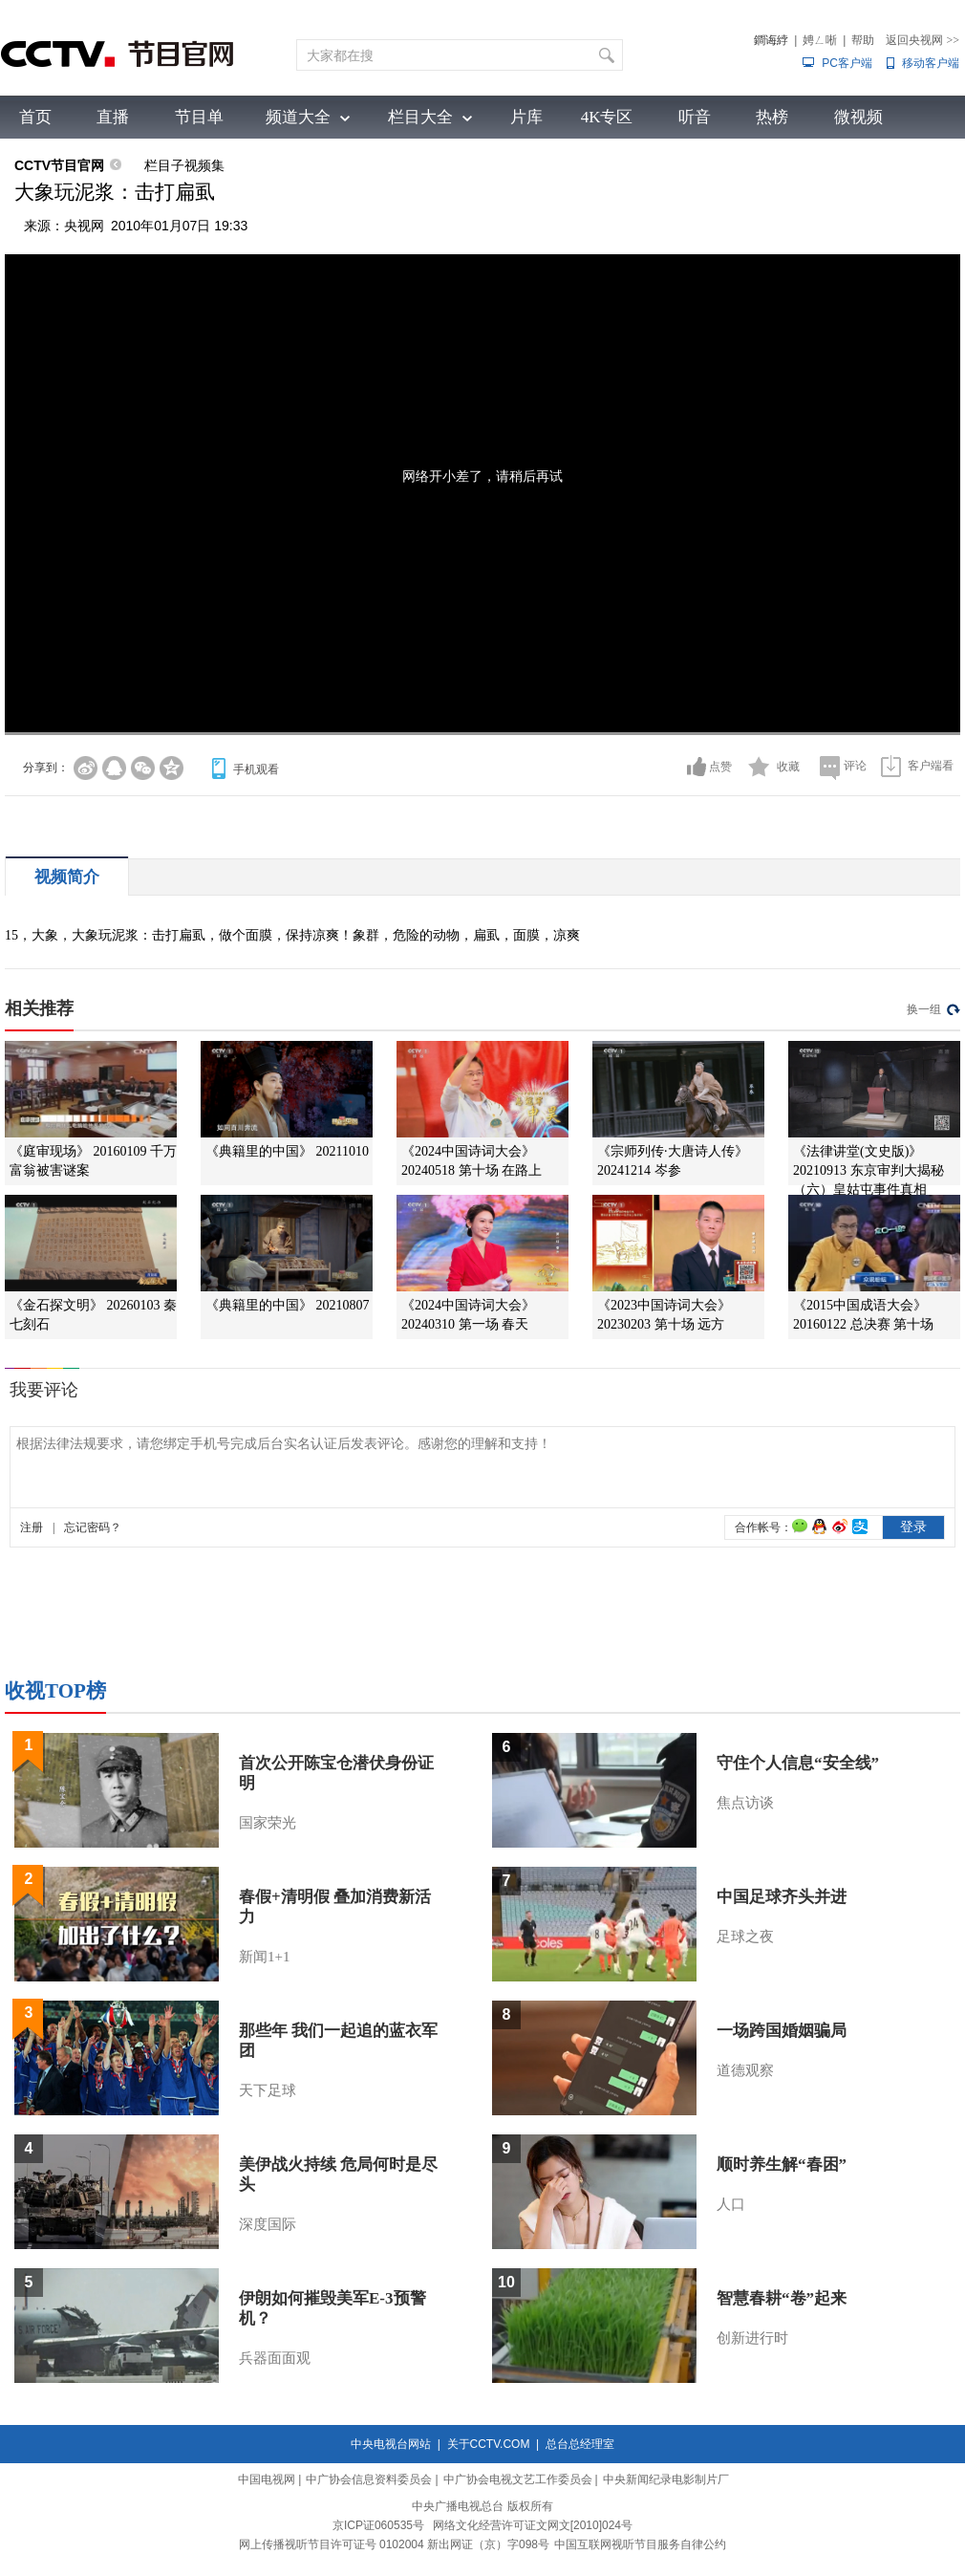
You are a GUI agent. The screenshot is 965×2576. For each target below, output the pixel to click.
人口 (731, 2204)
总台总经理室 (580, 2444)
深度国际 (267, 2224)
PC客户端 (847, 63)
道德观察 (745, 2070)
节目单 (199, 117)
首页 (35, 117)
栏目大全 (420, 117)
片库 (526, 117)
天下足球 (267, 2090)
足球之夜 (745, 1936)
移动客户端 (930, 63)
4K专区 (607, 117)
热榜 (772, 117)
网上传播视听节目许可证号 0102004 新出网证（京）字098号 (394, 2544)
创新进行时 (752, 2338)
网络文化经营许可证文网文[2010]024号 (533, 2525)
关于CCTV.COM (488, 2444)
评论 (855, 765)
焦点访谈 (745, 1802)
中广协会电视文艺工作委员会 (517, 2479)
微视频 (858, 117)
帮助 (862, 40)
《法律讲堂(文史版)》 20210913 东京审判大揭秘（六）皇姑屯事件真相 (868, 1170)
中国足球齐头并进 (782, 1897)
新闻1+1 (264, 1956)
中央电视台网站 (391, 2444)
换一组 (924, 1009)
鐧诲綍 (771, 40)
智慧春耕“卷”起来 (782, 2298)
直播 (112, 117)
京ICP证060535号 (378, 2525)
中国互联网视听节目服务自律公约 (640, 2544)
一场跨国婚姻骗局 (782, 2031)
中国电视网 (266, 2479)
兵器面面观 (275, 2358)
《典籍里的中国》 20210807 (287, 1305)
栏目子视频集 (184, 165)
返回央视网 (922, 40)
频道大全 (298, 117)
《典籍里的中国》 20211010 (287, 1151)
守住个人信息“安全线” (798, 1763)
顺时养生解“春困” (782, 2164)
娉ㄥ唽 (820, 40)
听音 (694, 117)
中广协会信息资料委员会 (369, 2479)
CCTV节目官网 (59, 165)
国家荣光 (267, 1822)
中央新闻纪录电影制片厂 (666, 2479)
